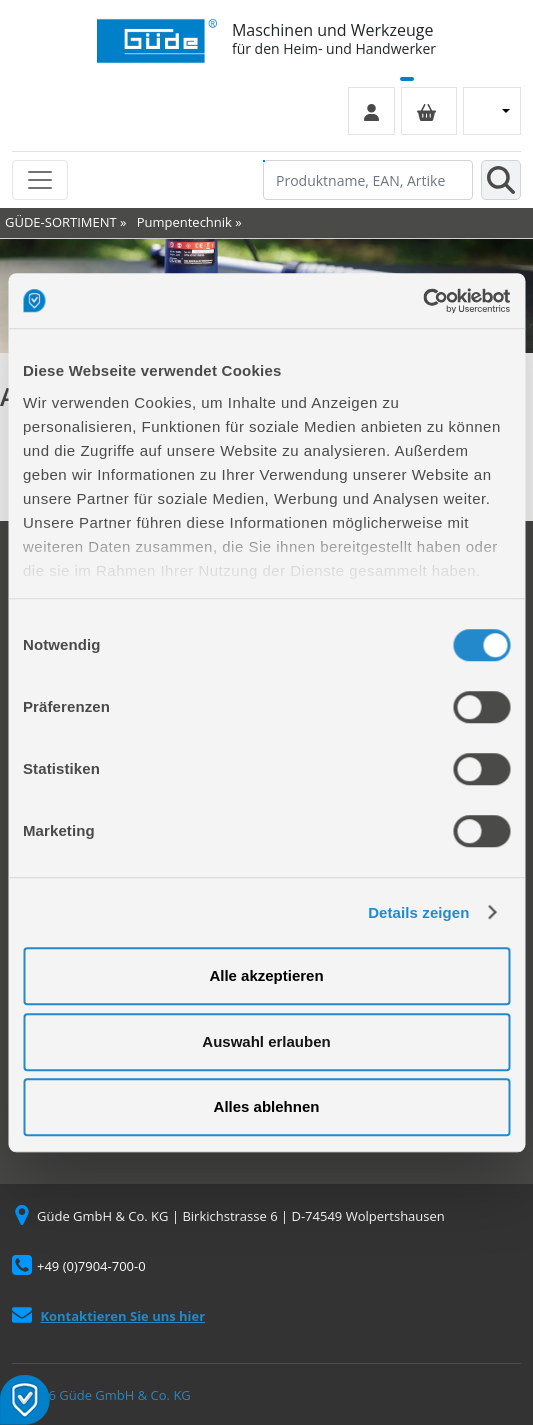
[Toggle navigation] (40, 180)
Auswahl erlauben (266, 1041)
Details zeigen (418, 912)
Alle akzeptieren (266, 975)
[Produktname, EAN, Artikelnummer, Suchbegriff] (368, 180)
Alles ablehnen (267, 1106)
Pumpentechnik (184, 222)
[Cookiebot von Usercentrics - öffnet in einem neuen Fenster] (422, 301)
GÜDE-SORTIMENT (61, 222)
